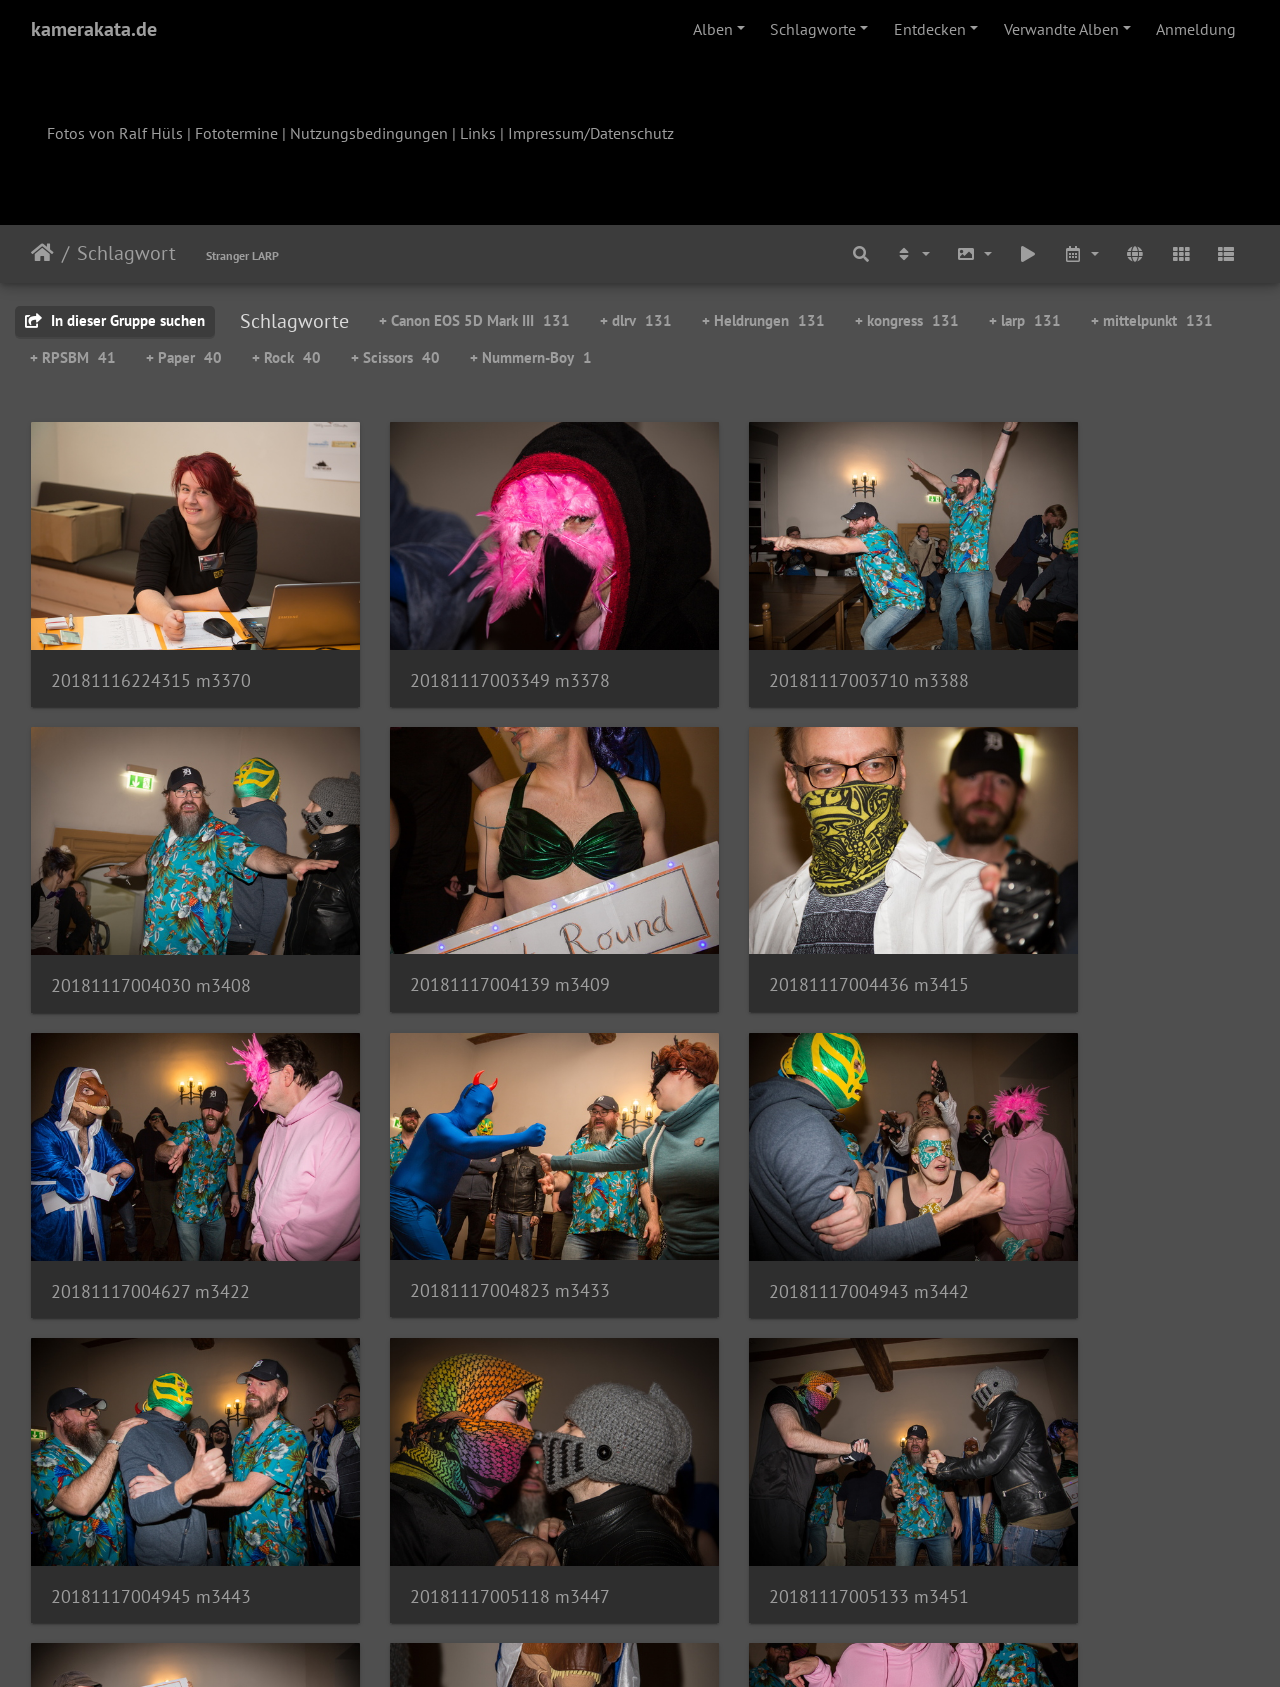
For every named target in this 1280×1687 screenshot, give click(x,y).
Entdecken (930, 29)
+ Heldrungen (763, 320)
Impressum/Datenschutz (591, 133)
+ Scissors (395, 357)
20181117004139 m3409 (151, 919)
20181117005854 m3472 (151, 1466)
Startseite (42, 253)
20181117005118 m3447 (775, 1193)
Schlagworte (813, 29)
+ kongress (907, 320)
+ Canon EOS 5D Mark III (474, 320)
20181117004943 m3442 (151, 1193)
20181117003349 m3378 (463, 648)
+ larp (1025, 320)
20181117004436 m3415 (463, 919)
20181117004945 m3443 (463, 1193)
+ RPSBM (73, 357)
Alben (713, 29)
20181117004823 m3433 (1087, 920)
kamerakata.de (94, 29)
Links (478, 133)
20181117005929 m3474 (463, 1465)
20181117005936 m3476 (775, 1465)
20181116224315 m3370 (151, 648)
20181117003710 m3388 (775, 648)
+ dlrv (636, 320)
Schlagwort (126, 253)
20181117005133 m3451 (1087, 1193)
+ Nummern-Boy (531, 357)
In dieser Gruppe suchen (115, 320)
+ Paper (184, 357)
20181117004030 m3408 (1087, 648)
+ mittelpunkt (1152, 320)
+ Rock (286, 357)
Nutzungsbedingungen (369, 133)
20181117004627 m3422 (774, 920)
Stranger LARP (242, 255)
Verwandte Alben (1061, 29)
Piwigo (681, 1645)
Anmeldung (1196, 29)
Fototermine (236, 133)
